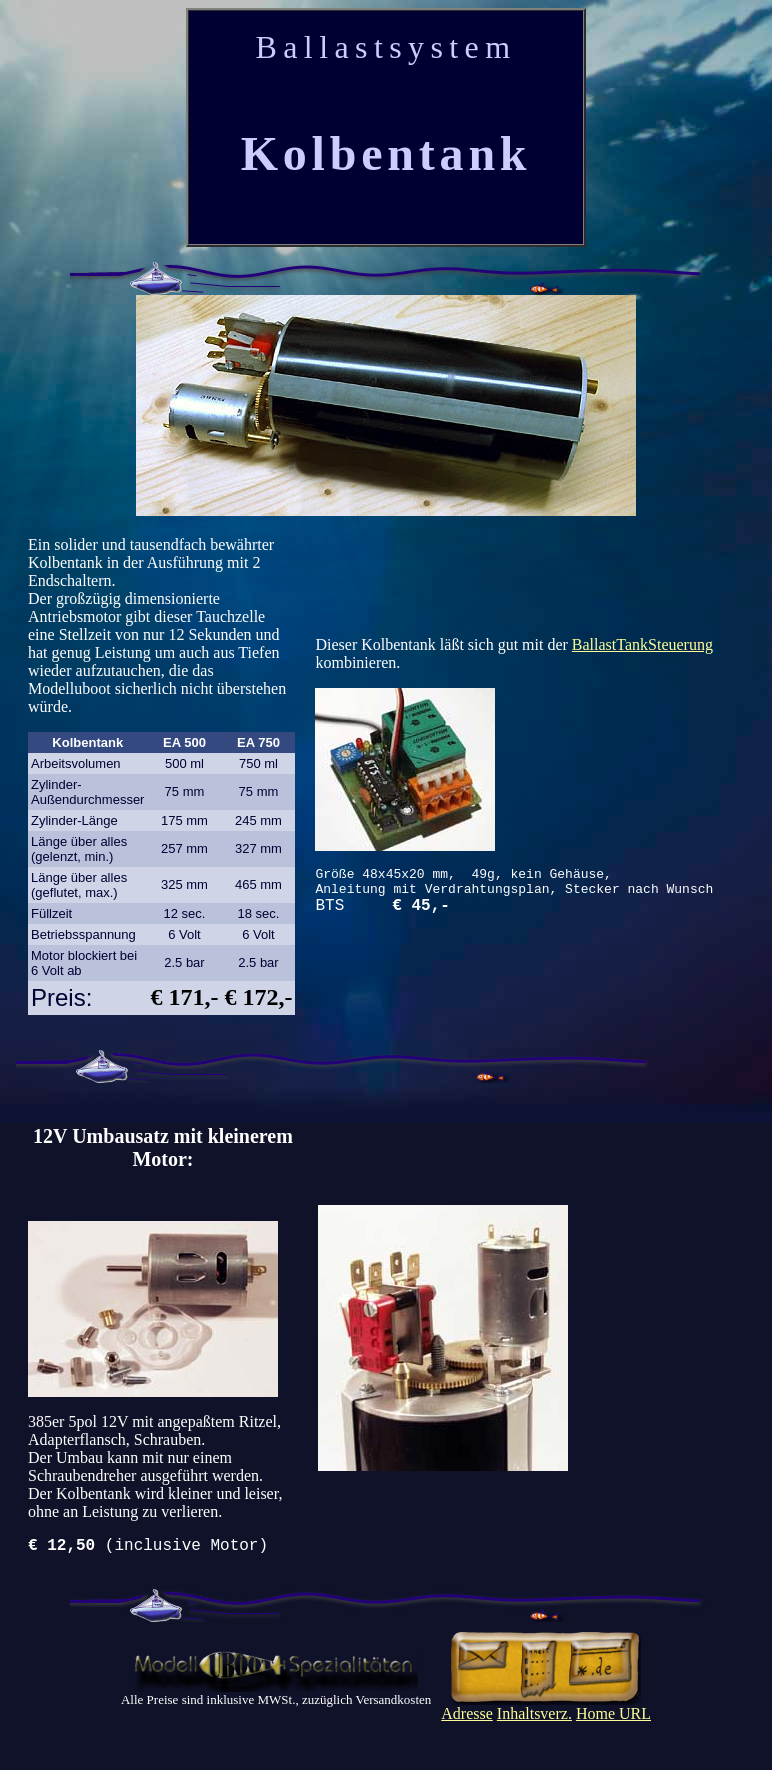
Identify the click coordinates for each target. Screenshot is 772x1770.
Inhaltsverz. (534, 1717)
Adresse (467, 1717)
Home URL (613, 1717)
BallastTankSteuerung (642, 639)
